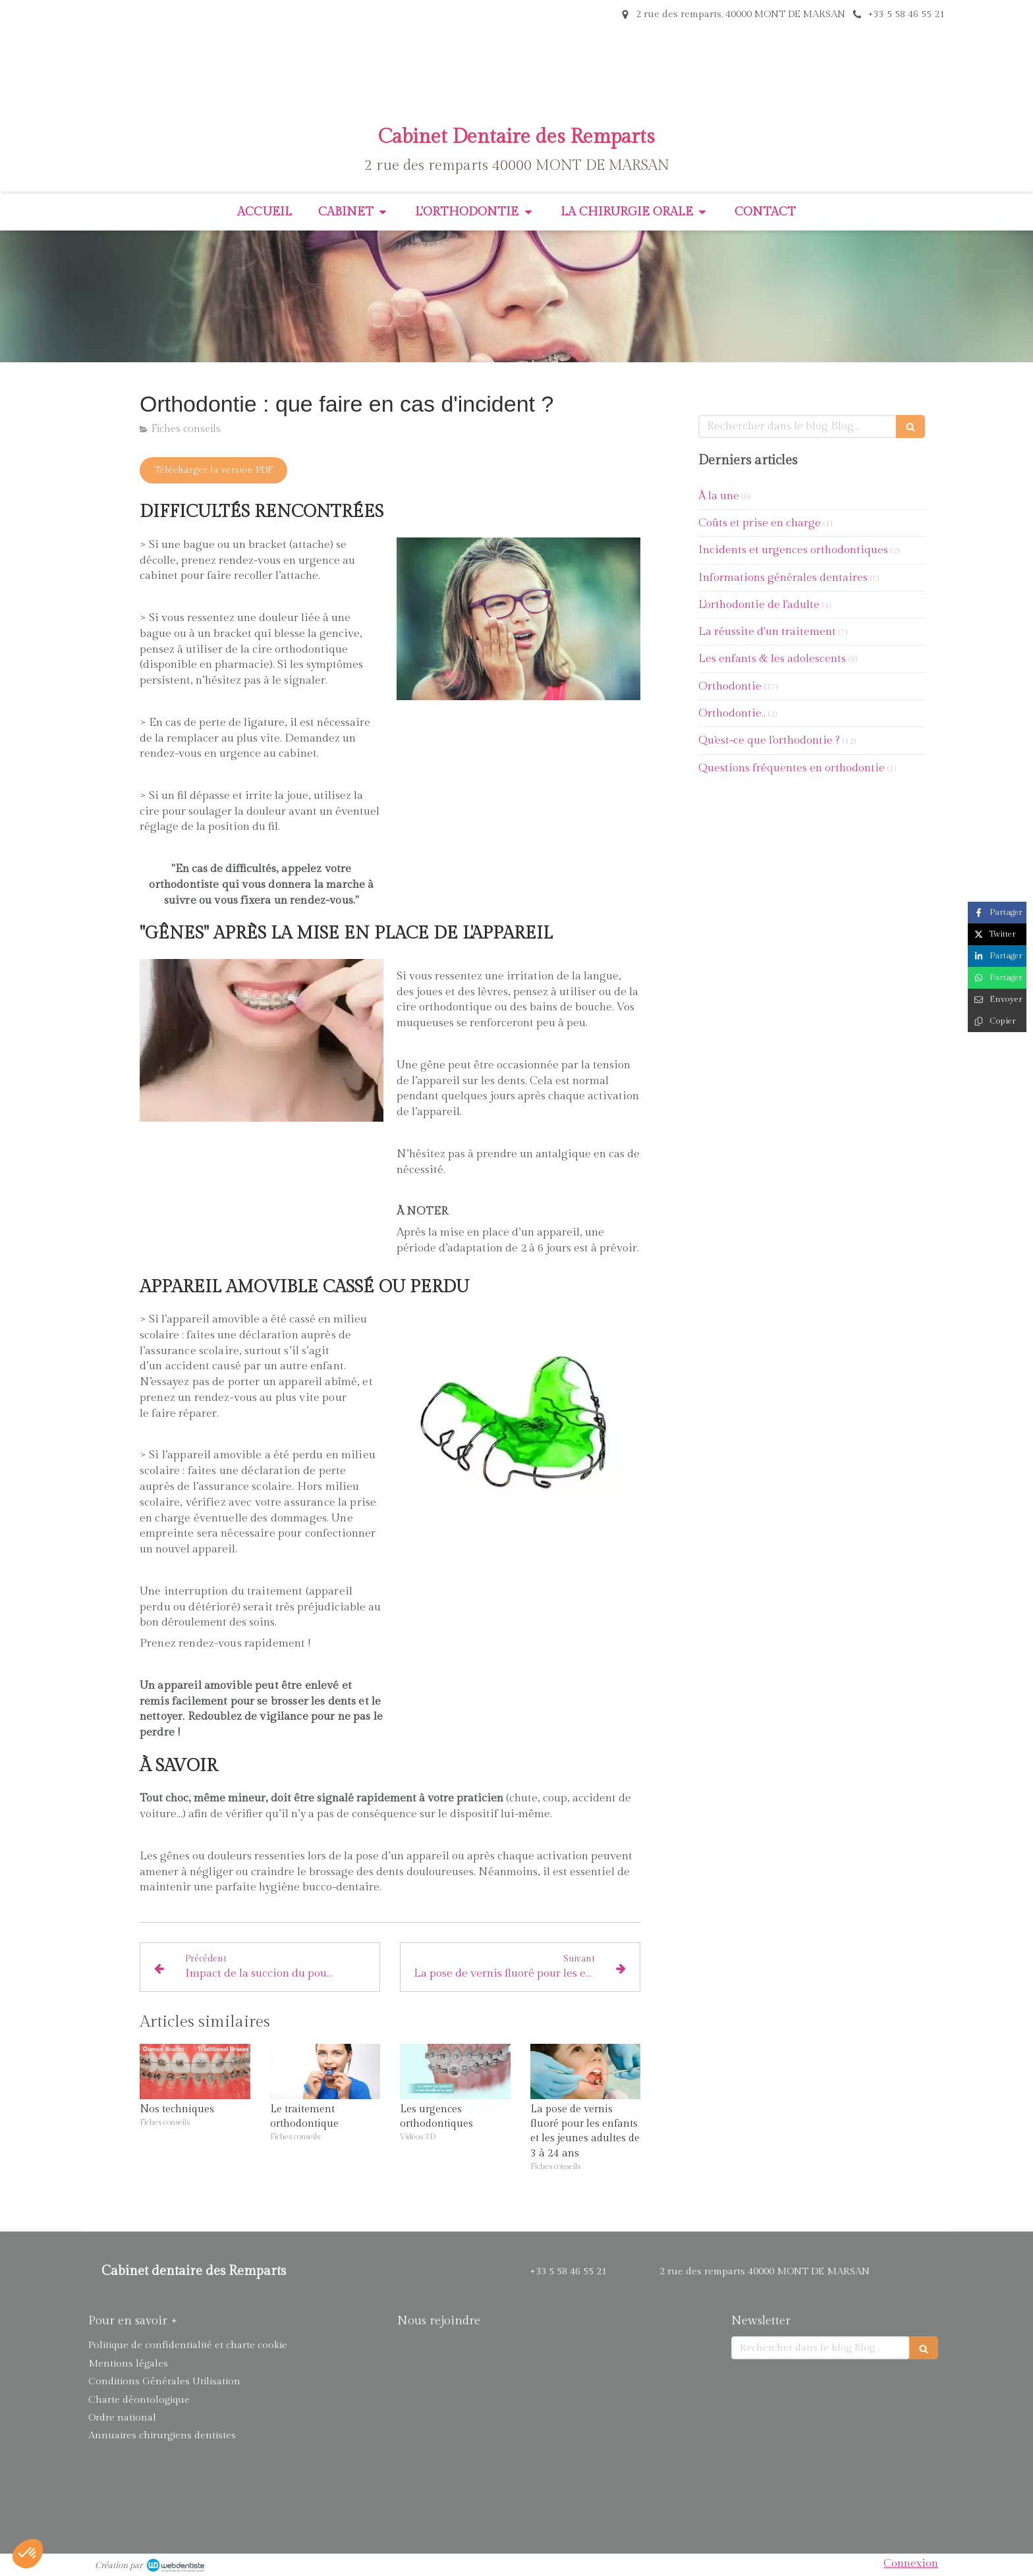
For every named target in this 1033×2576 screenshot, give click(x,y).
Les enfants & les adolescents (772, 658)
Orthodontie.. (732, 713)
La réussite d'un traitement (767, 631)
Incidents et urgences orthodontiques (793, 550)
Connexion (910, 2563)
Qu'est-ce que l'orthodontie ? (769, 740)
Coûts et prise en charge (759, 523)
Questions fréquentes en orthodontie (791, 768)
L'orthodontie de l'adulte (759, 604)
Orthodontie (730, 686)
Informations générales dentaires (783, 577)
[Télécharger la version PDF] (213, 470)
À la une (718, 496)
